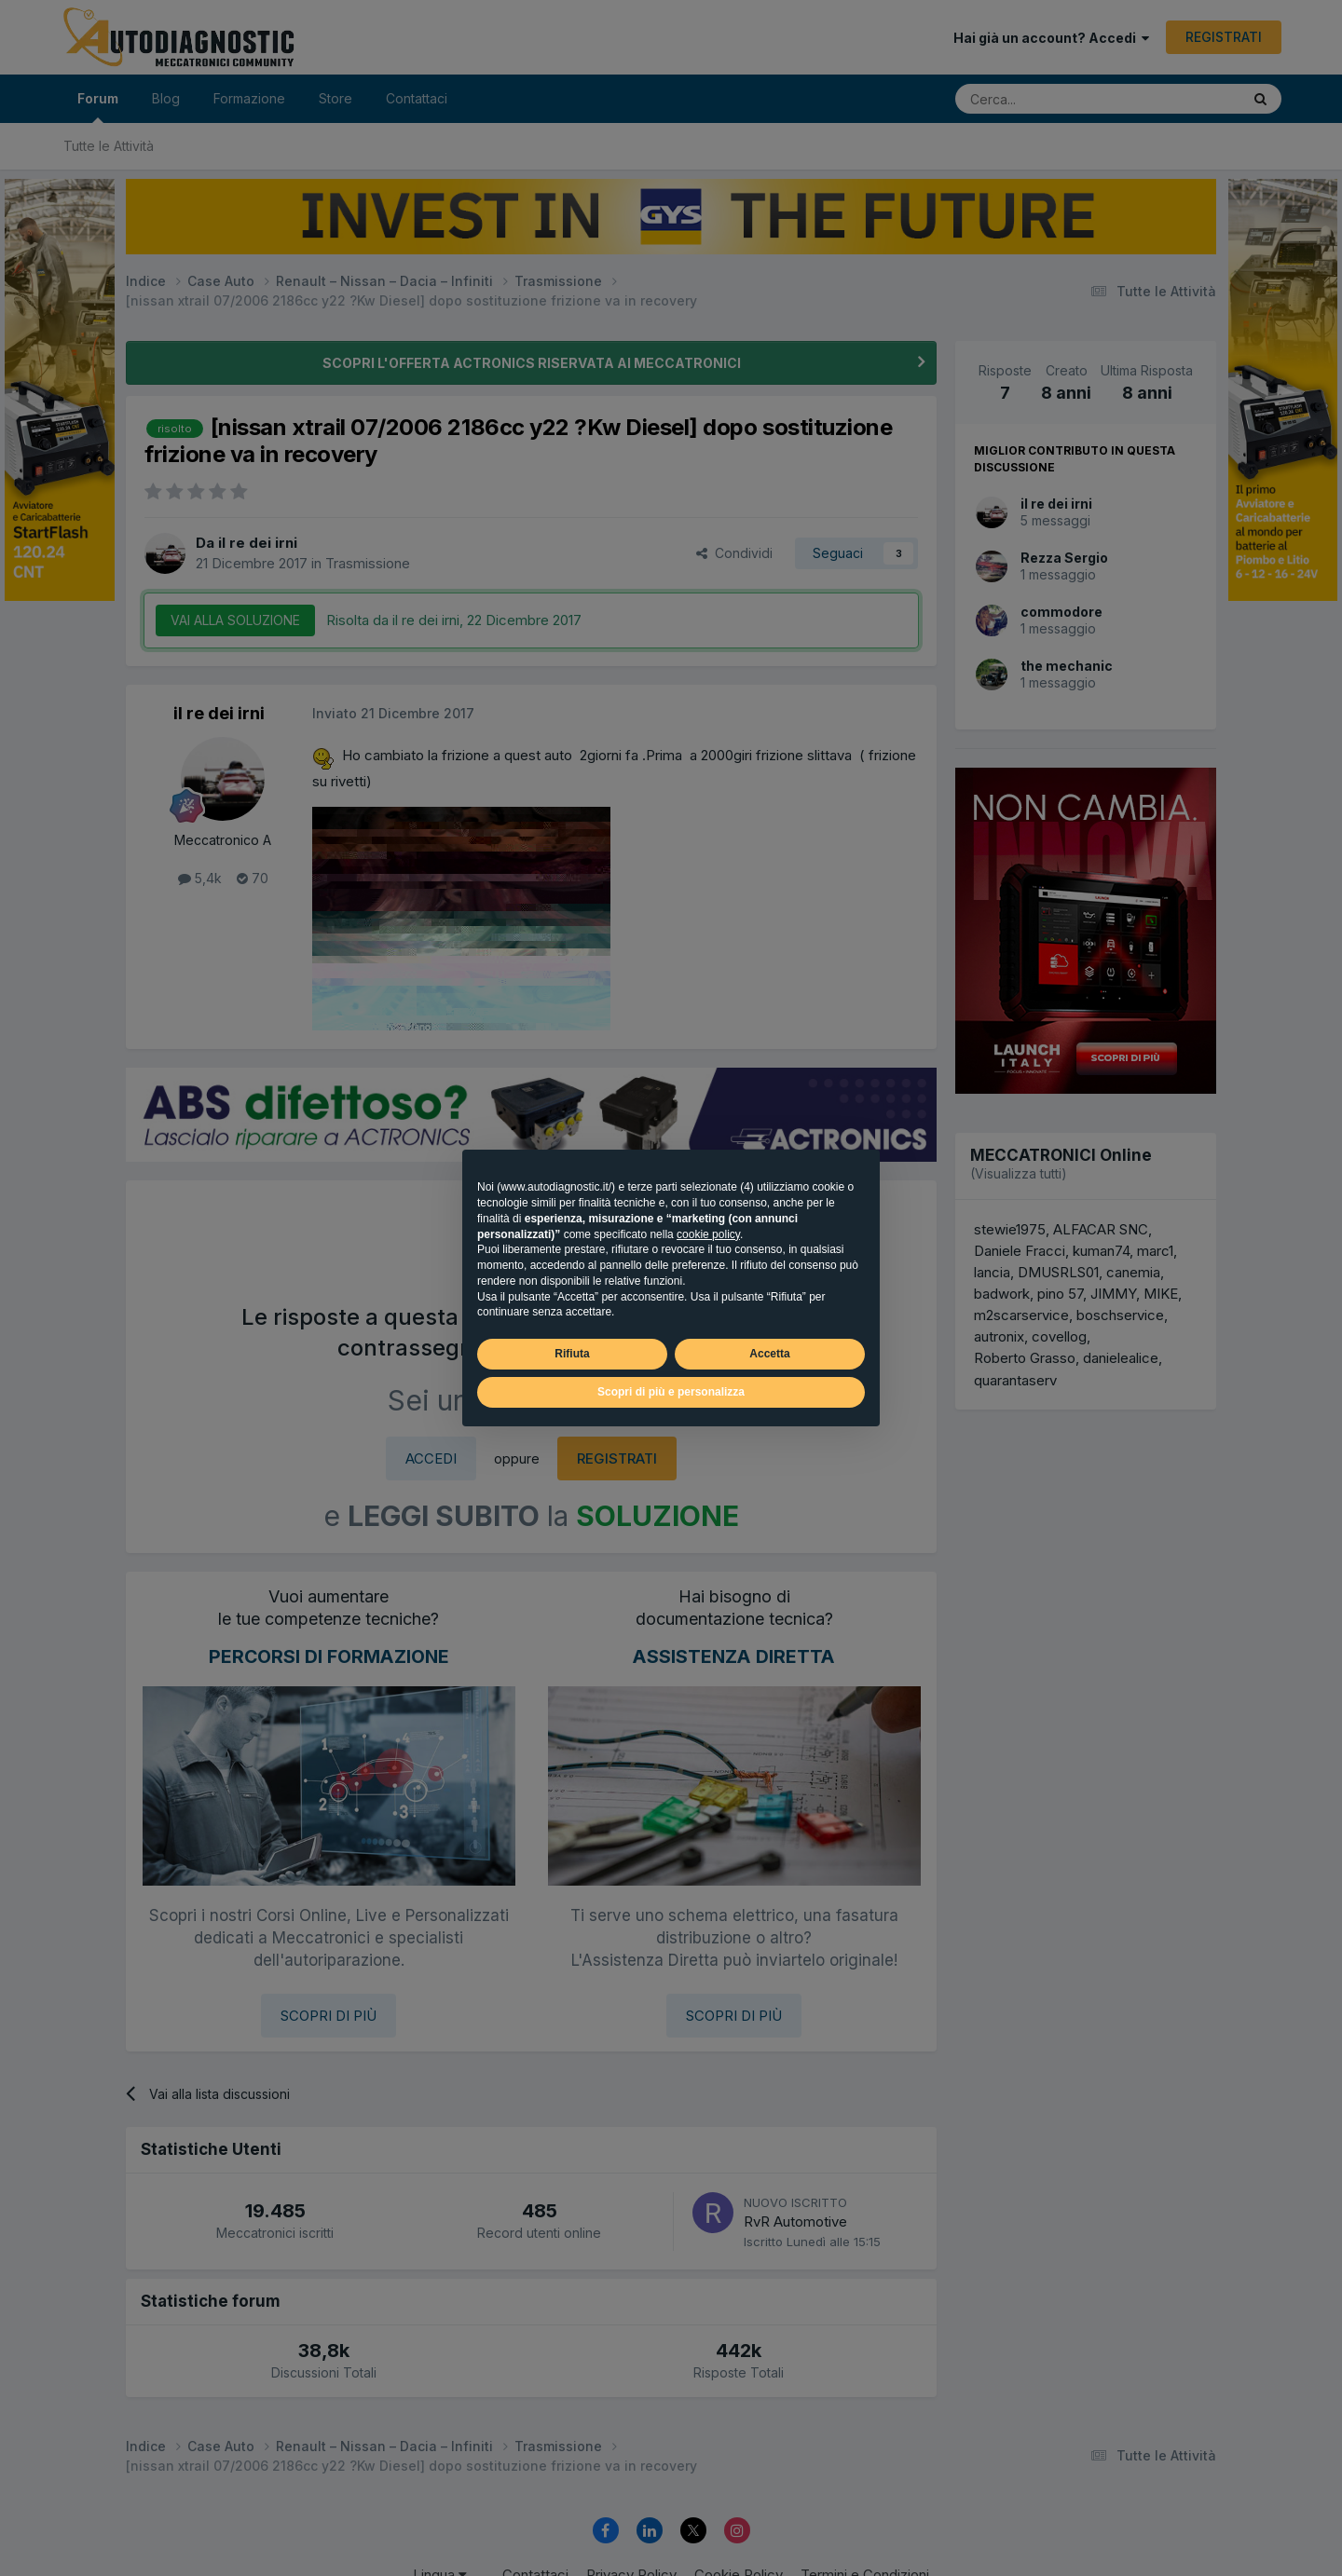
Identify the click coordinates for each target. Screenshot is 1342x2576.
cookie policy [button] (708, 1234)
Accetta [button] (769, 1353)
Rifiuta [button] (572, 1353)
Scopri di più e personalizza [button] (671, 1391)
